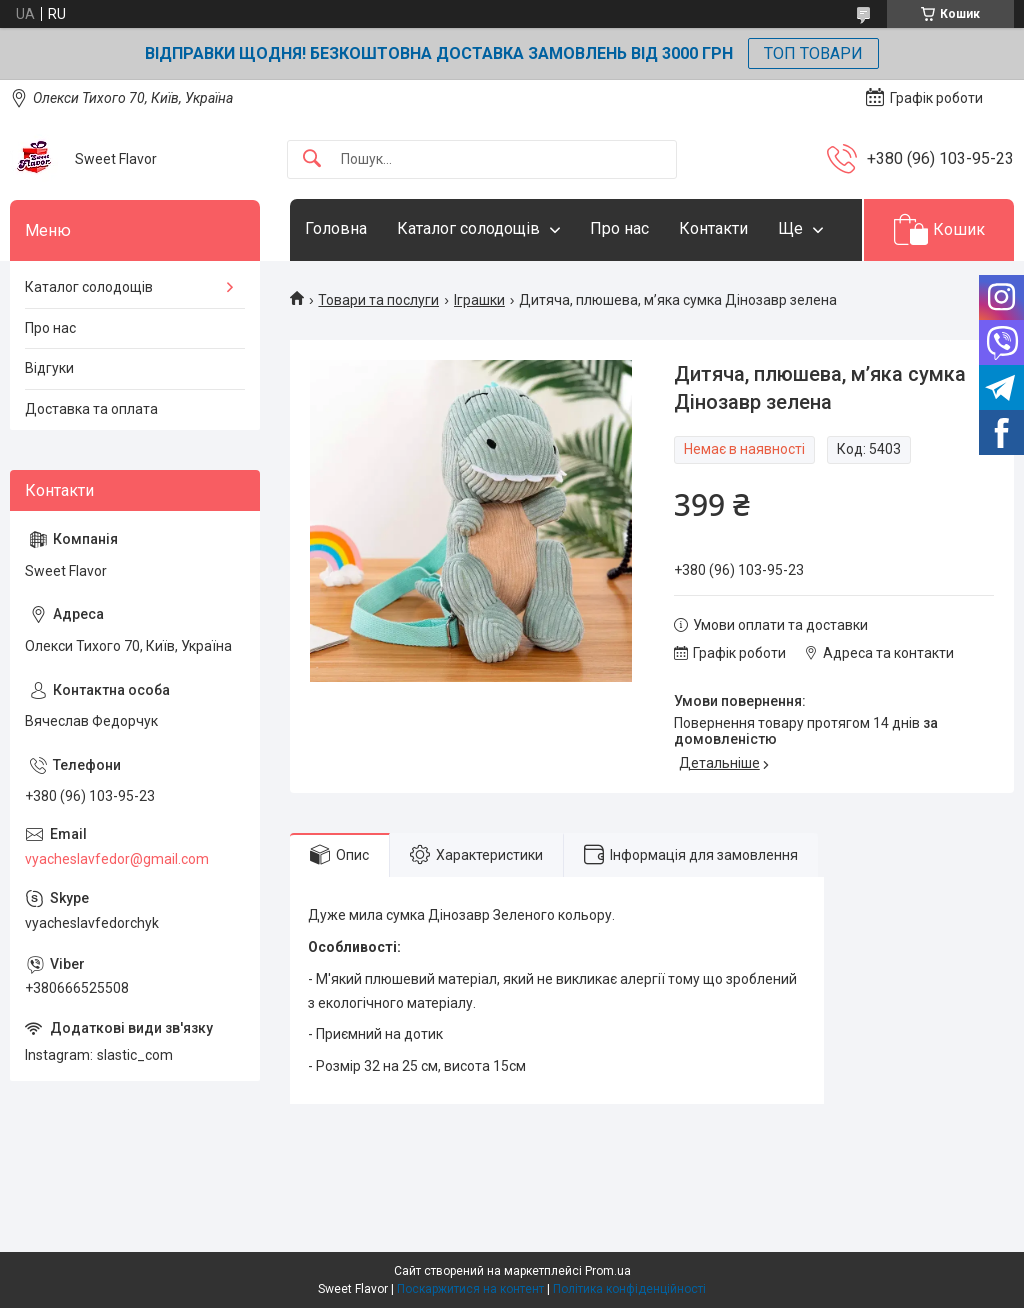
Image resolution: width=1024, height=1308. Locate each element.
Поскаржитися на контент (470, 1289)
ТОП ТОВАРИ (813, 53)
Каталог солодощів (468, 228)
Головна (336, 228)
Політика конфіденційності (629, 1289)
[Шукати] (312, 159)
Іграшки (479, 300)
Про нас (619, 228)
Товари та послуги (378, 300)
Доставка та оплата (91, 409)
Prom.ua (608, 1271)
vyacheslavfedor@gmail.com (117, 859)
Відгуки (49, 368)
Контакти (713, 228)
